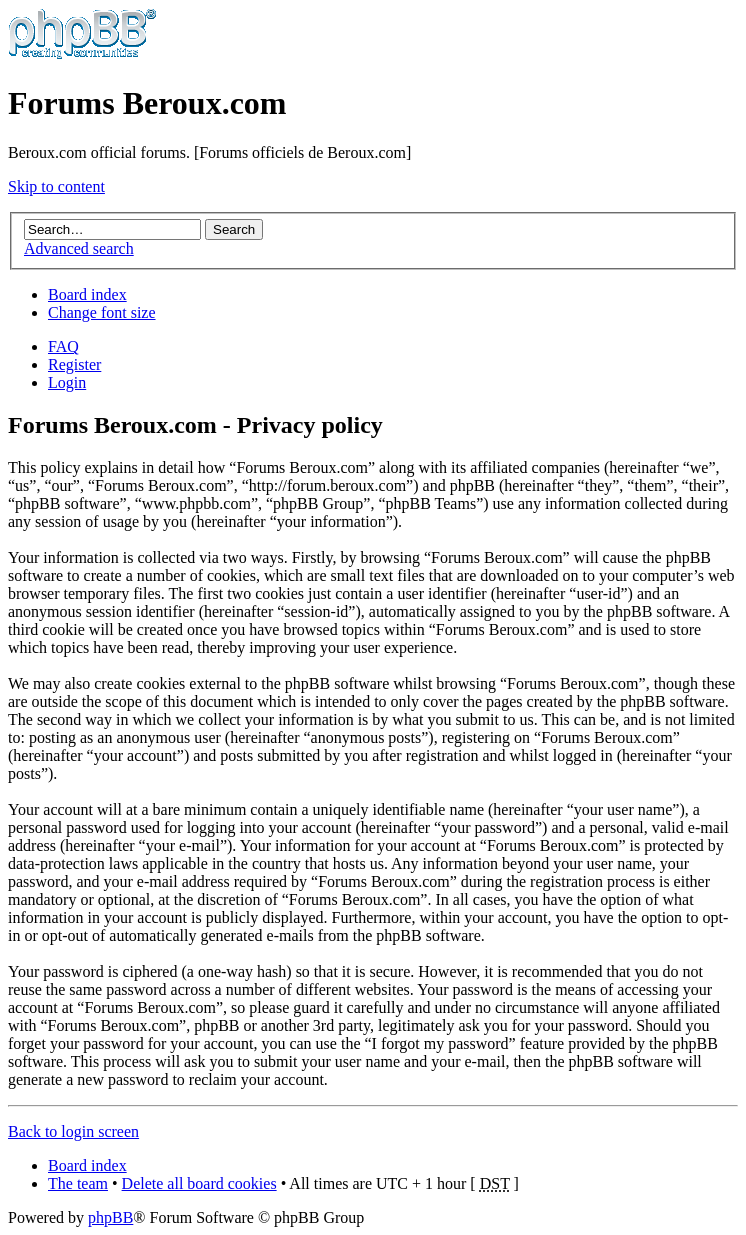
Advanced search (79, 248)
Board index (87, 294)
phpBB (110, 1217)
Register (74, 364)
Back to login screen (73, 1131)
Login (67, 382)
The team (78, 1183)
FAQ (63, 346)
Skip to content (56, 186)
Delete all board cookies (199, 1183)
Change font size (102, 312)
